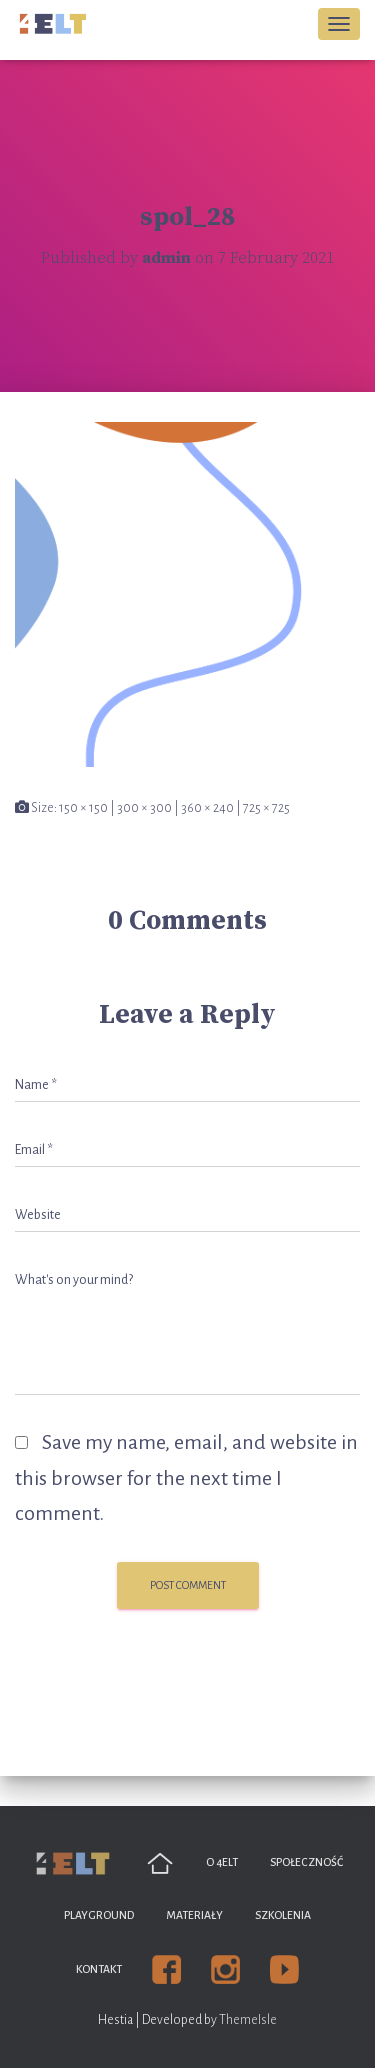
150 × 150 (83, 808)
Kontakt (99, 1969)
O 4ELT (222, 1862)
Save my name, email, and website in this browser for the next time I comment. (186, 1477)
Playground (99, 1915)
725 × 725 (266, 808)
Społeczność (306, 1862)
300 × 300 (144, 808)
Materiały (194, 1915)
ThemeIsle (248, 2020)
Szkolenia (283, 1915)
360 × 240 (207, 808)
